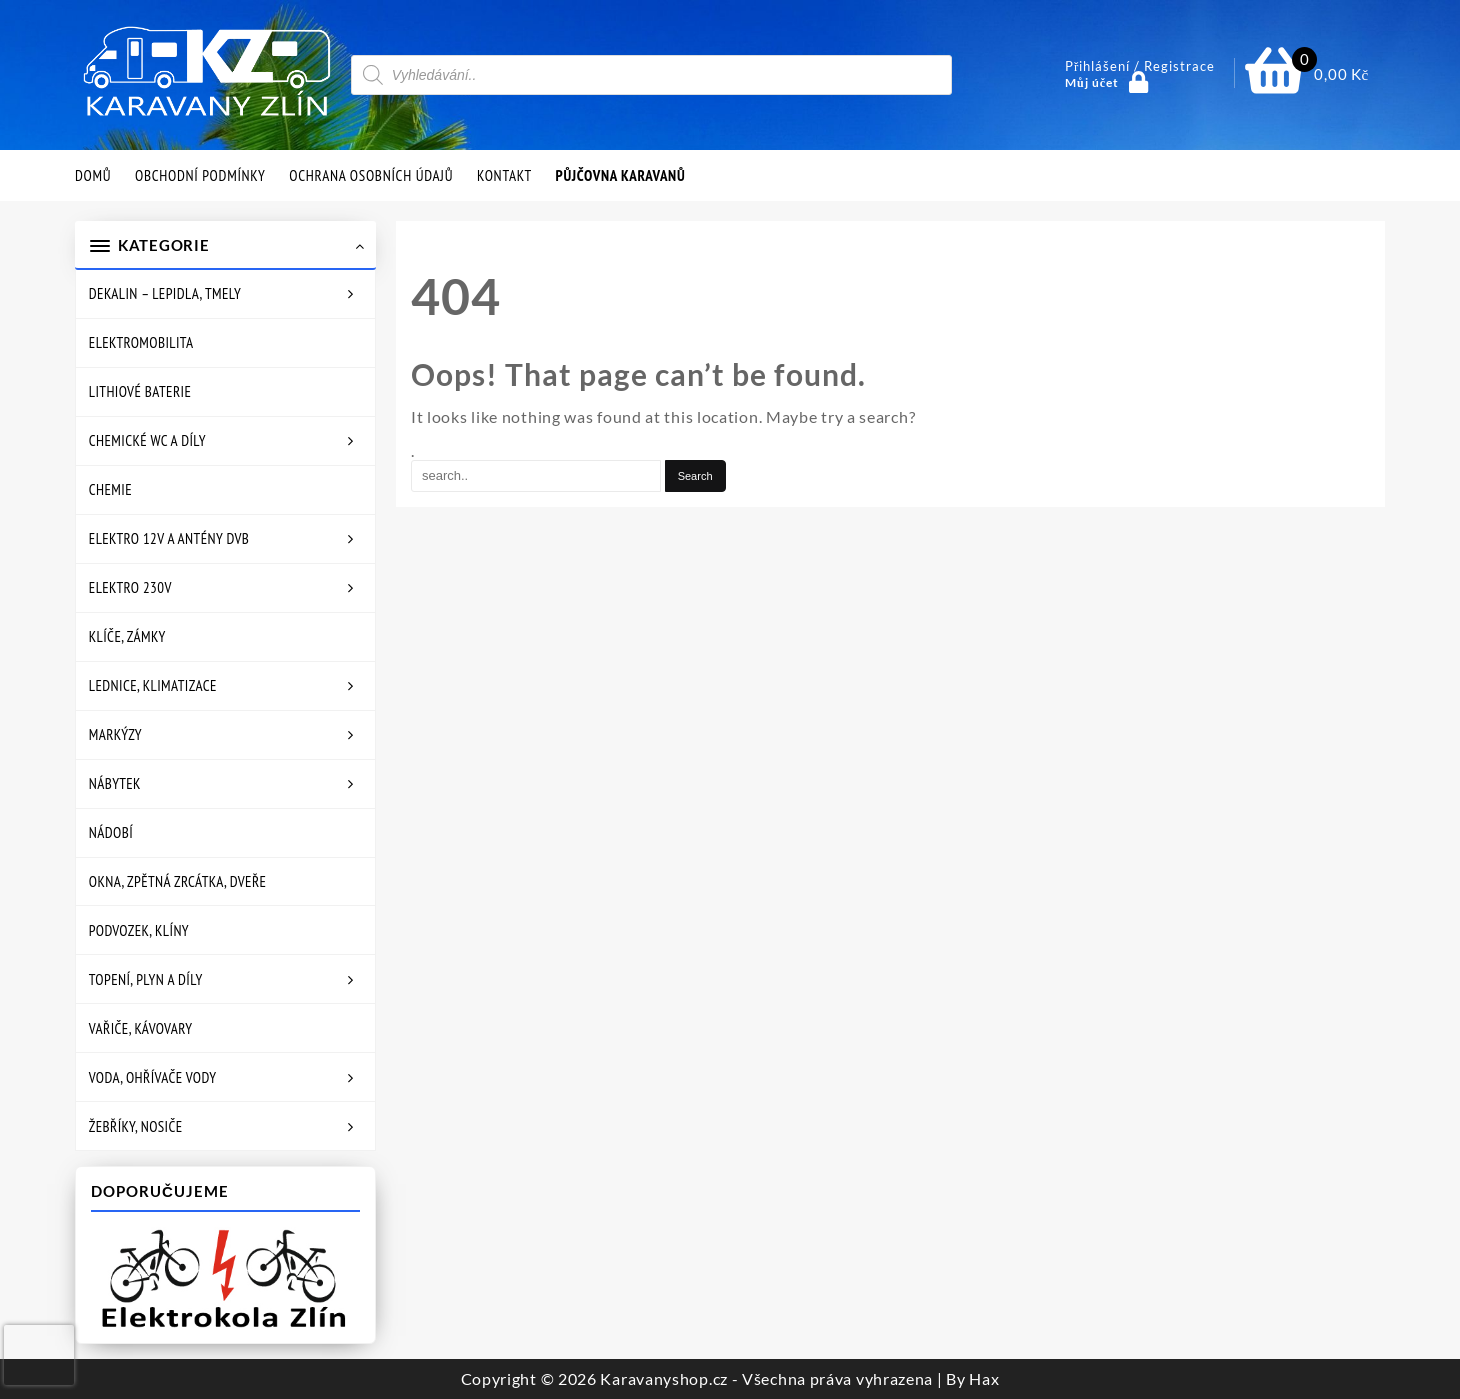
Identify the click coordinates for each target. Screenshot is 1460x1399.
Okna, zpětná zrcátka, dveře (178, 881)
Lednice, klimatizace (153, 685)
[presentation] (39, 1355)
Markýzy (115, 734)
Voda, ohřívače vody (153, 1077)
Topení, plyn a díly (146, 979)
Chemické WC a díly (147, 440)
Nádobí (111, 832)
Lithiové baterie (140, 391)
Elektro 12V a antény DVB (169, 538)
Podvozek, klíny (139, 930)
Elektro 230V (130, 587)
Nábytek (115, 783)
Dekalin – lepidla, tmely (165, 293)
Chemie (110, 489)
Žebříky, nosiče (136, 1126)
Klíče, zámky (127, 636)
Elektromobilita (141, 342)
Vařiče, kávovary (141, 1028)
